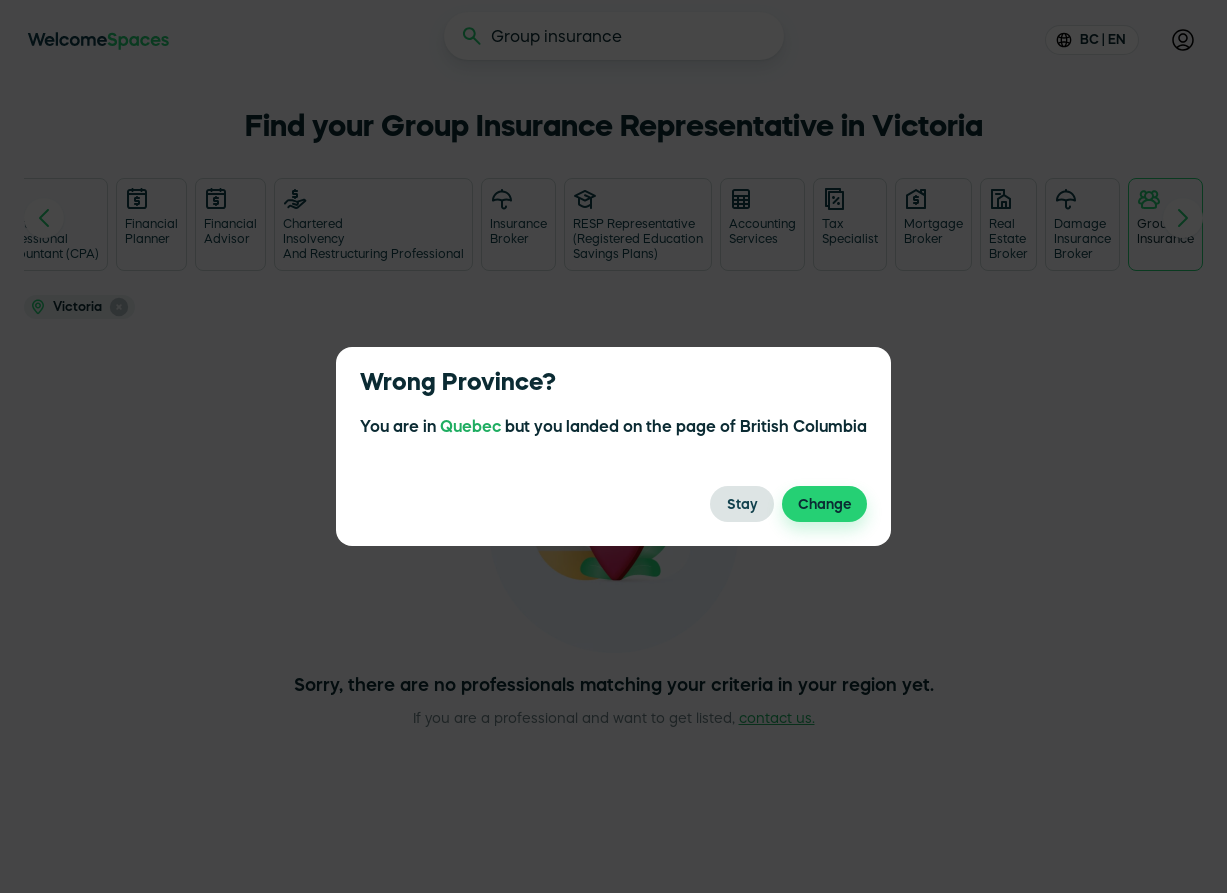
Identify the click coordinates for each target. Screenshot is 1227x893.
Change (824, 504)
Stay (742, 504)
